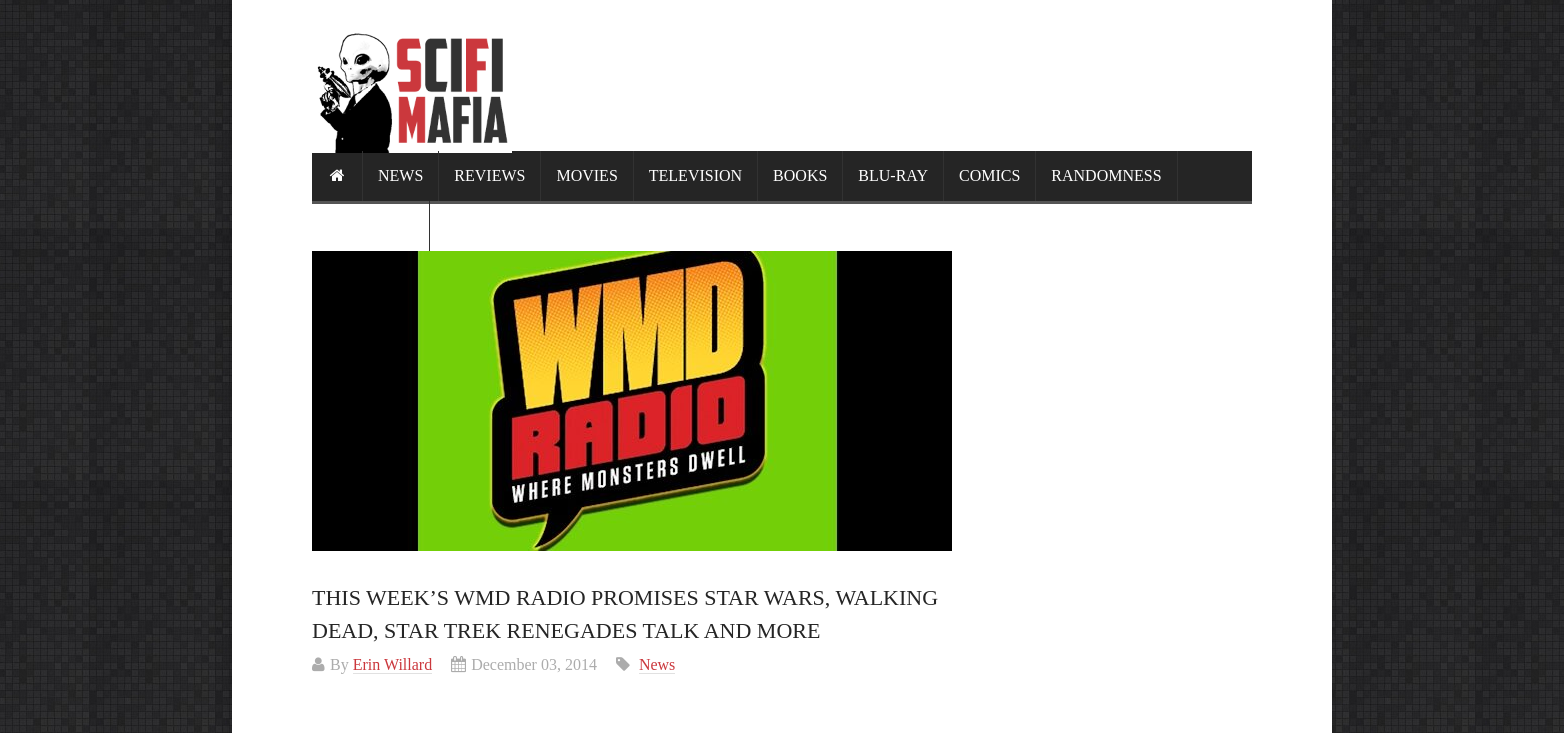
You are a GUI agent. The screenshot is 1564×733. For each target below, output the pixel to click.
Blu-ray (893, 175)
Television (695, 175)
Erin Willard (392, 664)
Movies (586, 175)
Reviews (489, 175)
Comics (989, 175)
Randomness (1106, 175)
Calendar (370, 225)
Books (800, 175)
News (400, 175)
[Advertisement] (888, 75)
